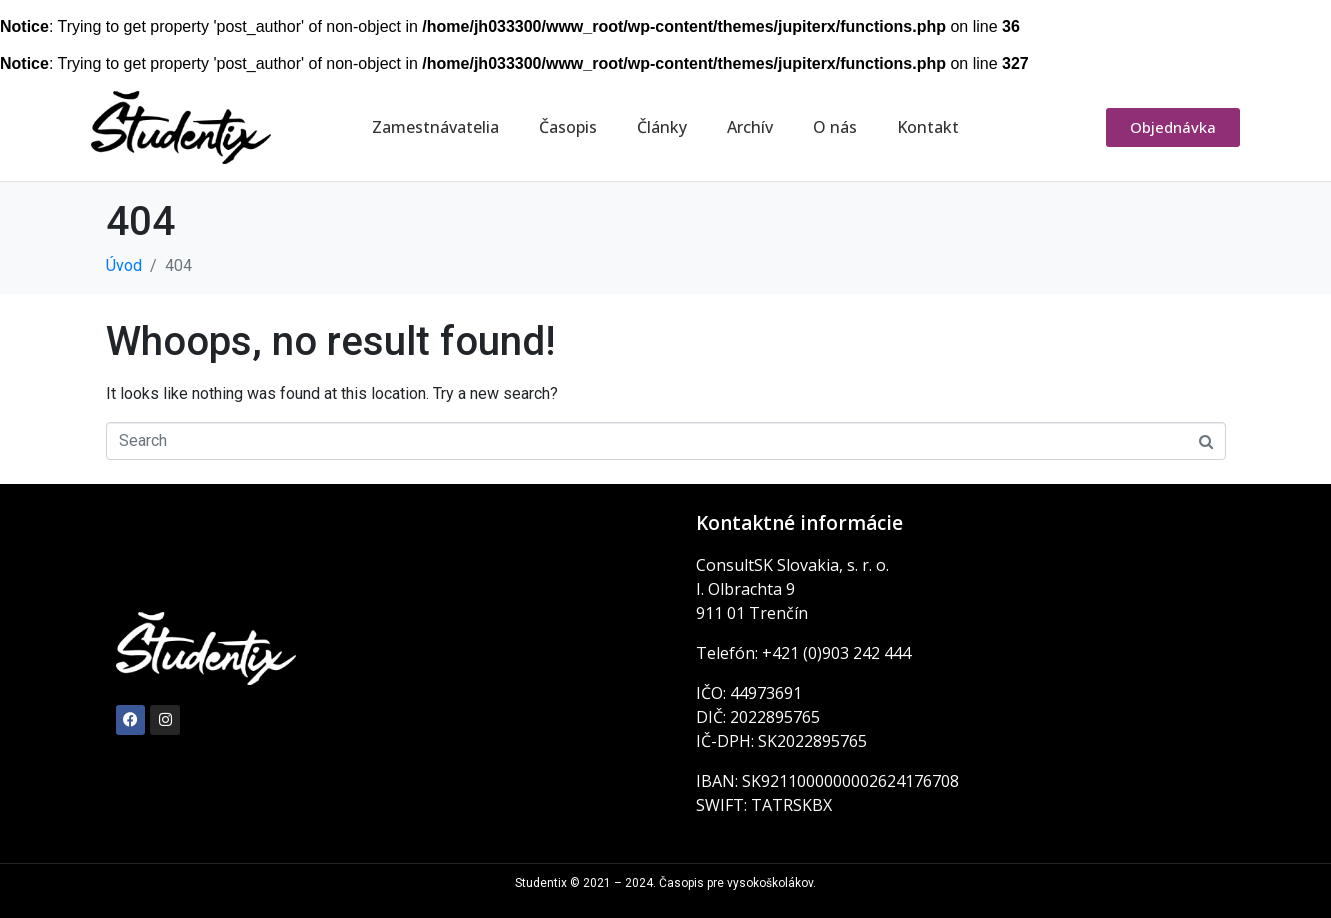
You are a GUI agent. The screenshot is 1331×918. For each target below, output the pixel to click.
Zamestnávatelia (435, 127)
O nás (835, 127)
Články (662, 127)
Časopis (568, 127)
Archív (750, 127)
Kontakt (928, 127)
